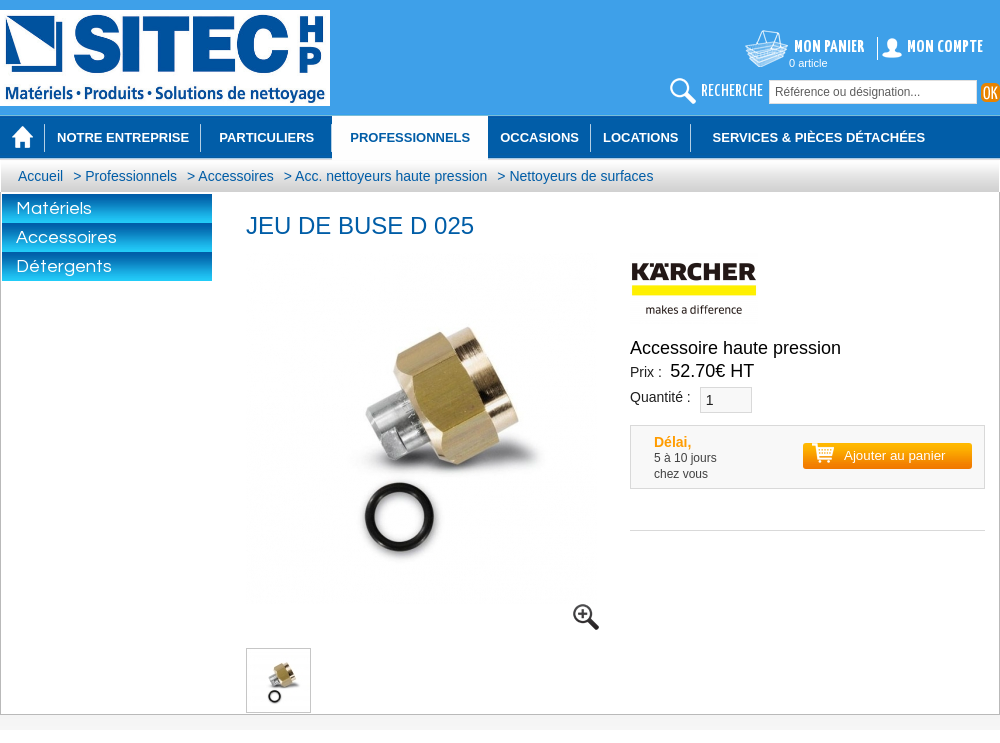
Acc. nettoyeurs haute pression (391, 176)
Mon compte (945, 47)
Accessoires (235, 176)
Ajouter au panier (895, 455)
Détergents (64, 266)
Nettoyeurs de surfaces (581, 176)
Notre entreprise (123, 137)
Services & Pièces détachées (819, 137)
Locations (641, 137)
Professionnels (131, 176)
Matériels (54, 208)
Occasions (539, 137)
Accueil (40, 176)
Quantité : (660, 397)
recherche (732, 91)
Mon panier (829, 47)
